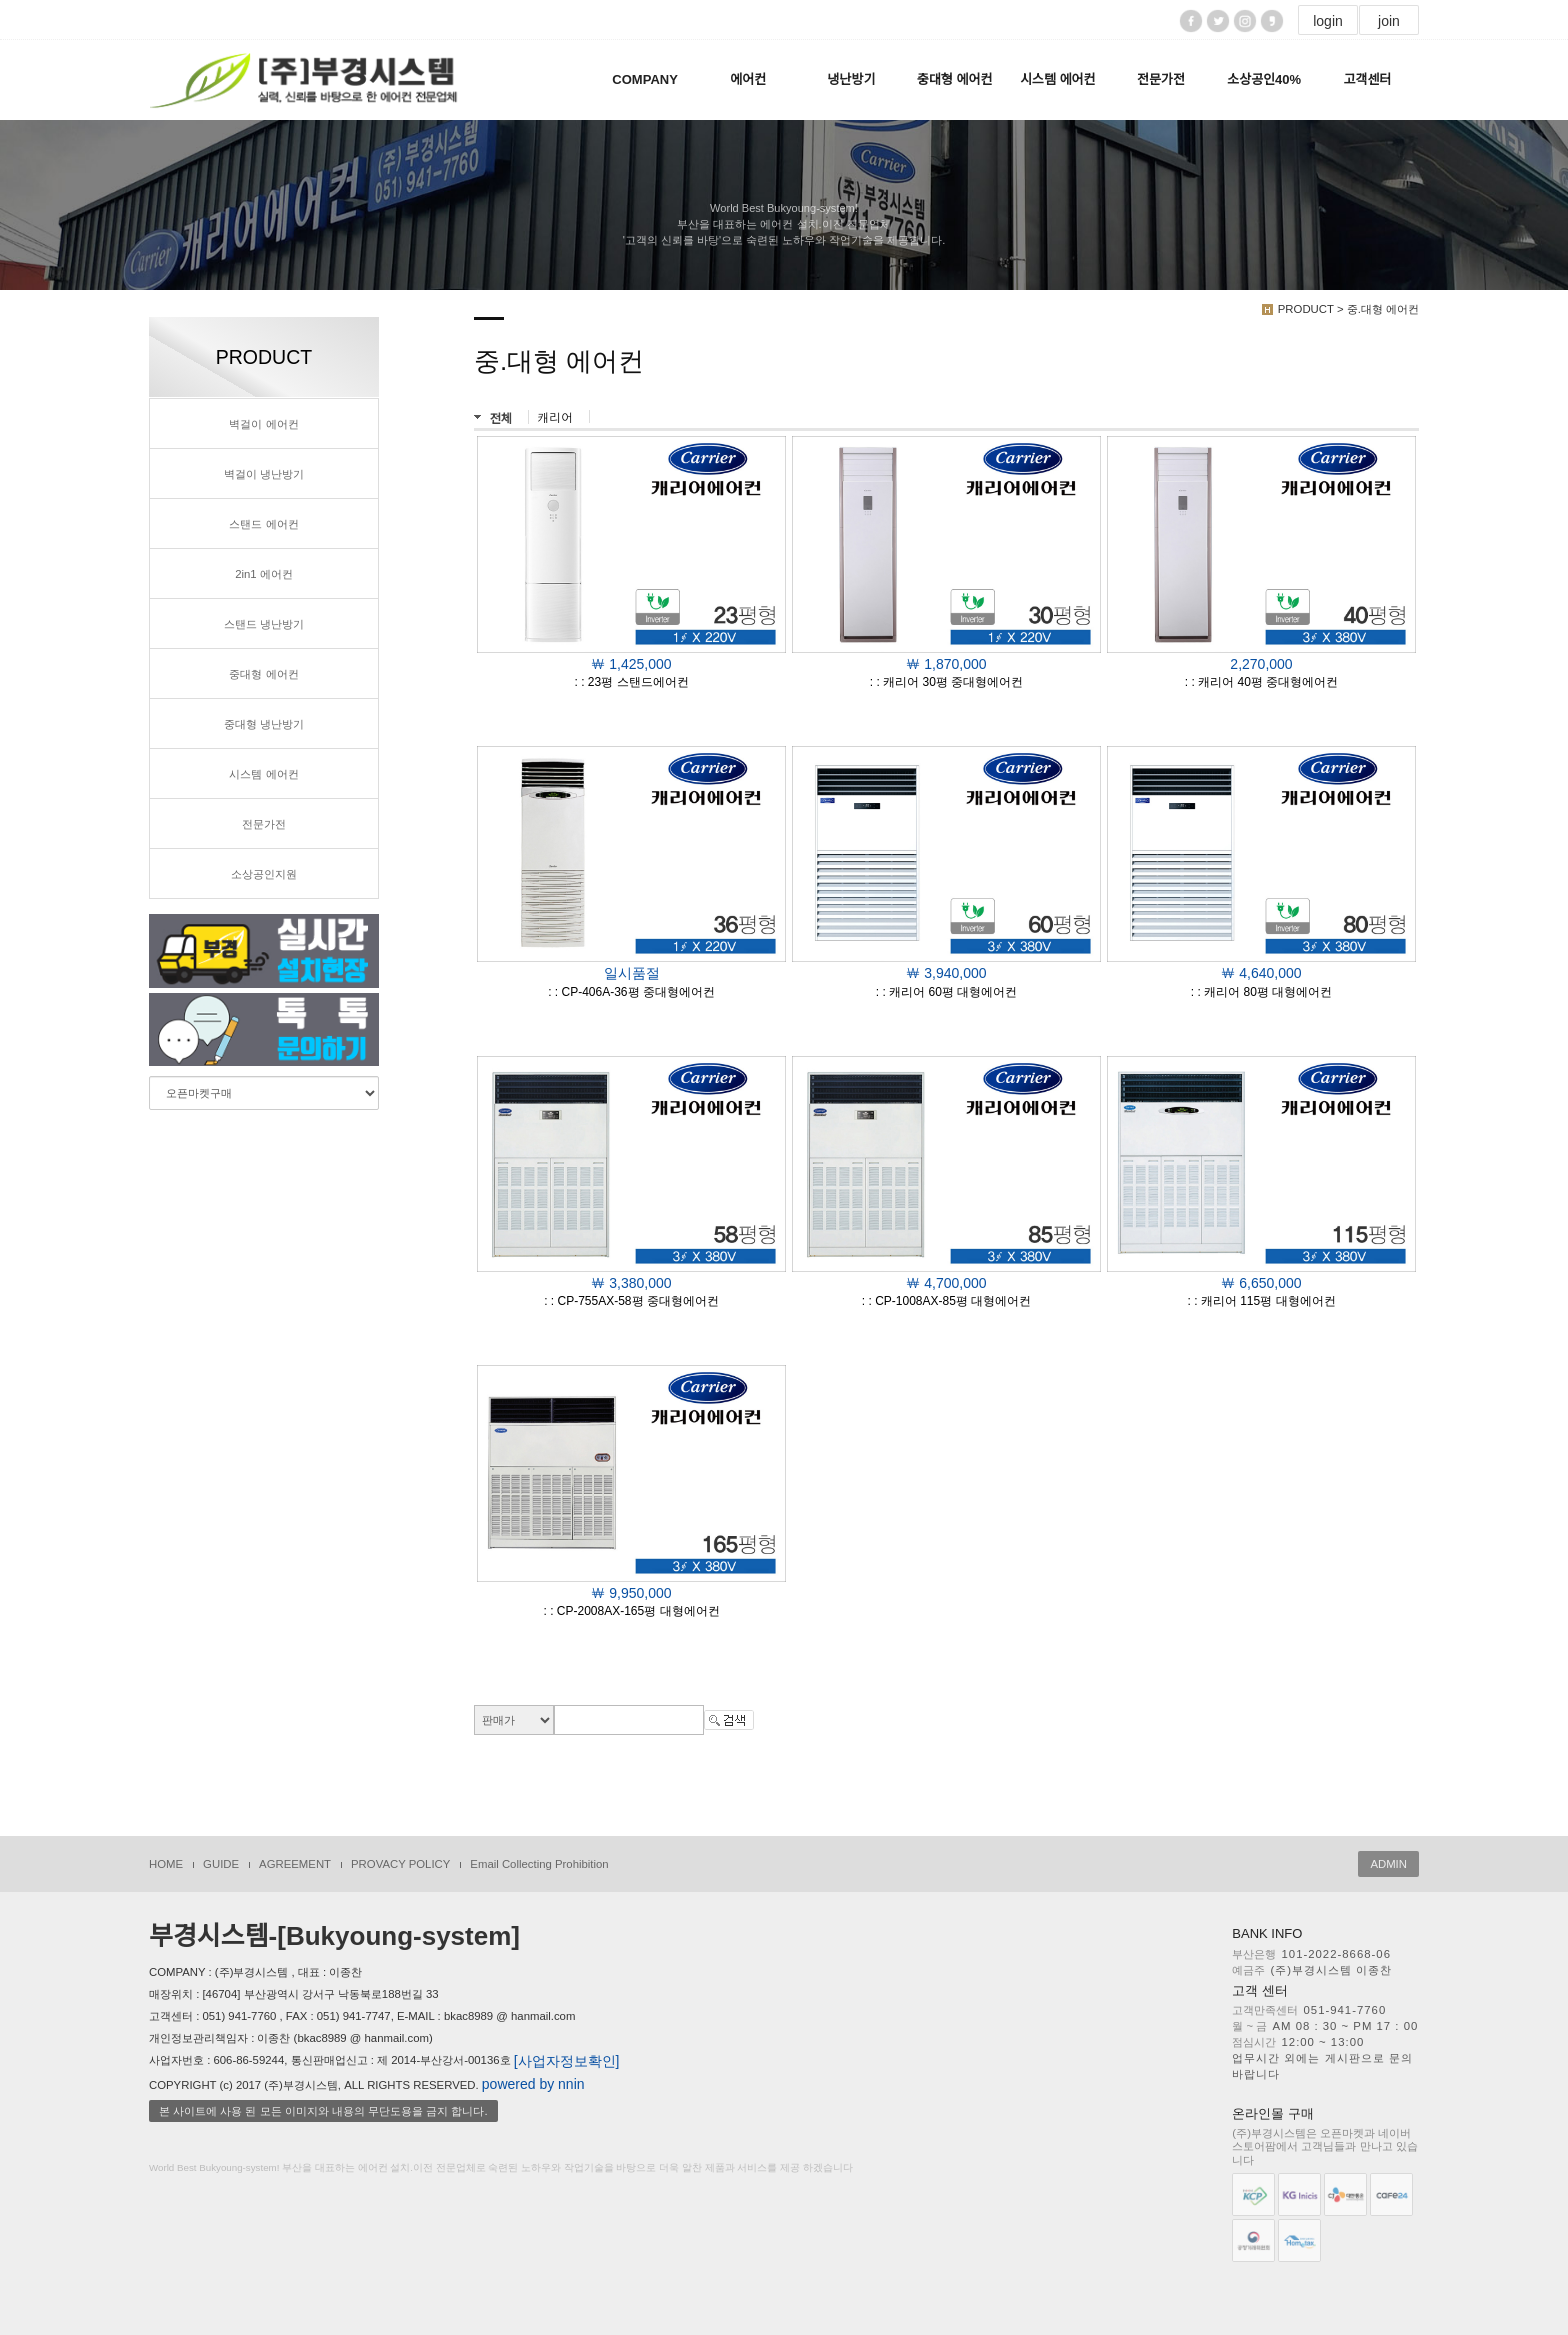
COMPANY (644, 79)
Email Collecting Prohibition (539, 1864)
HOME (166, 1864)
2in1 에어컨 (264, 574)
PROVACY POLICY (400, 1864)
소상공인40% (1264, 79)
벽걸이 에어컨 (263, 424)
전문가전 (1161, 79)
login (1328, 21)
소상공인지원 (264, 874)
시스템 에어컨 (1057, 79)
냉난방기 (852, 79)
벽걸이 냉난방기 (264, 474)
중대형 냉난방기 (264, 724)
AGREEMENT (295, 1864)
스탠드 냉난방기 (264, 624)
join (1389, 21)
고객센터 (1367, 79)
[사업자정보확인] (567, 2061)
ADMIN (1388, 1864)
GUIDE (221, 1864)
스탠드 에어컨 (263, 524)
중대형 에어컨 (954, 79)
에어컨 (748, 79)
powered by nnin (533, 2084)
